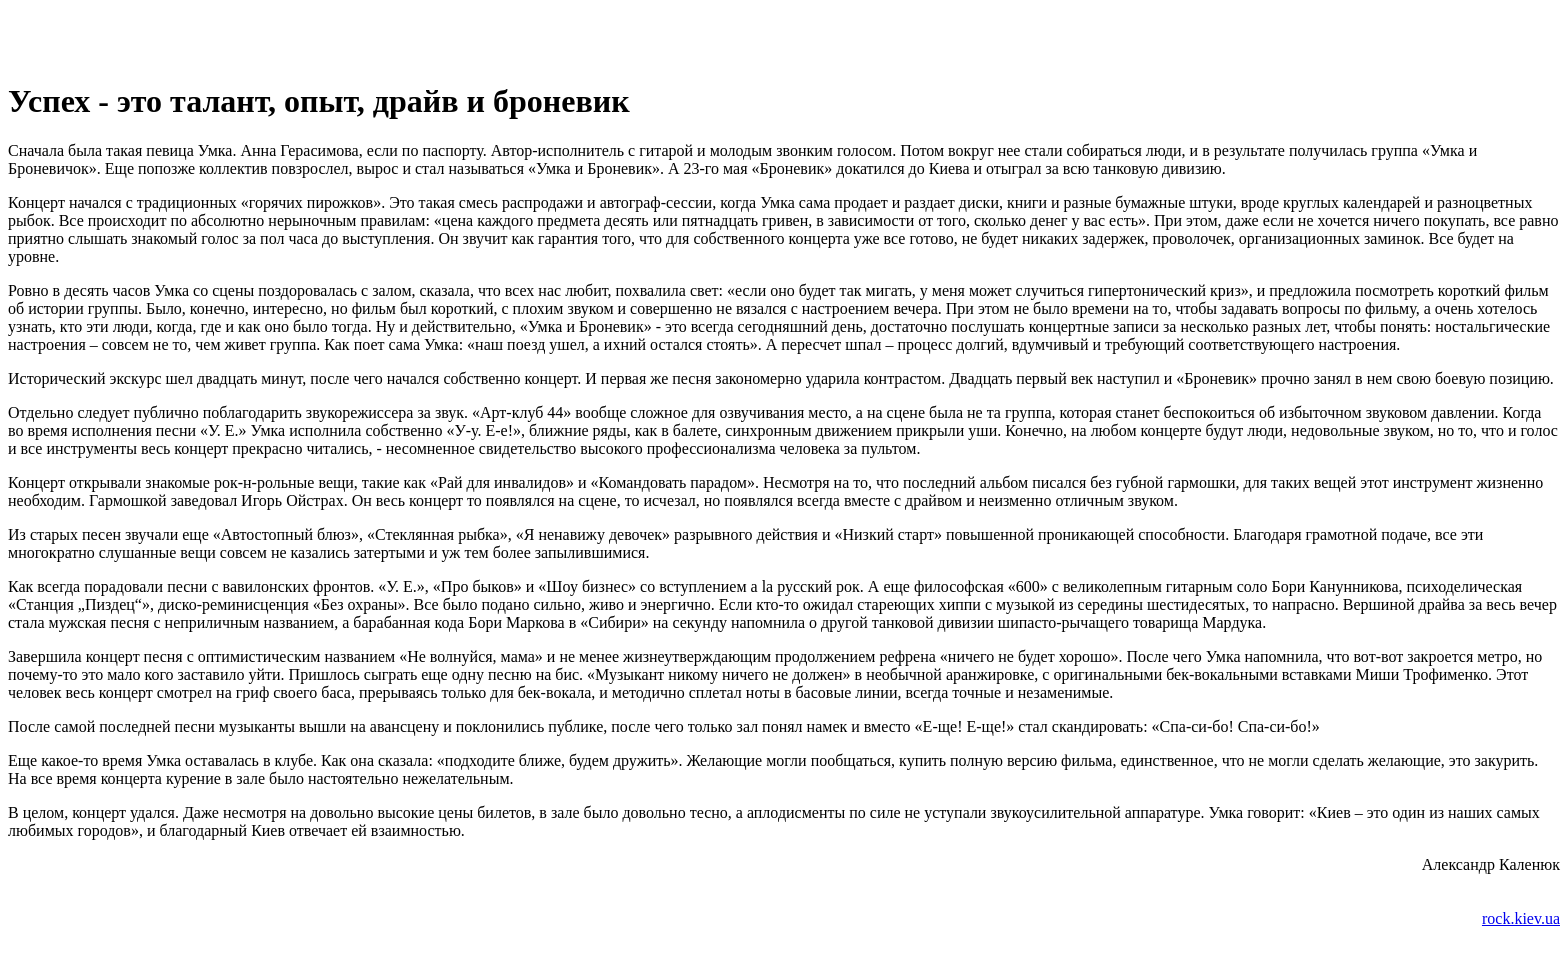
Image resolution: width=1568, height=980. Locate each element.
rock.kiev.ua (1521, 918)
